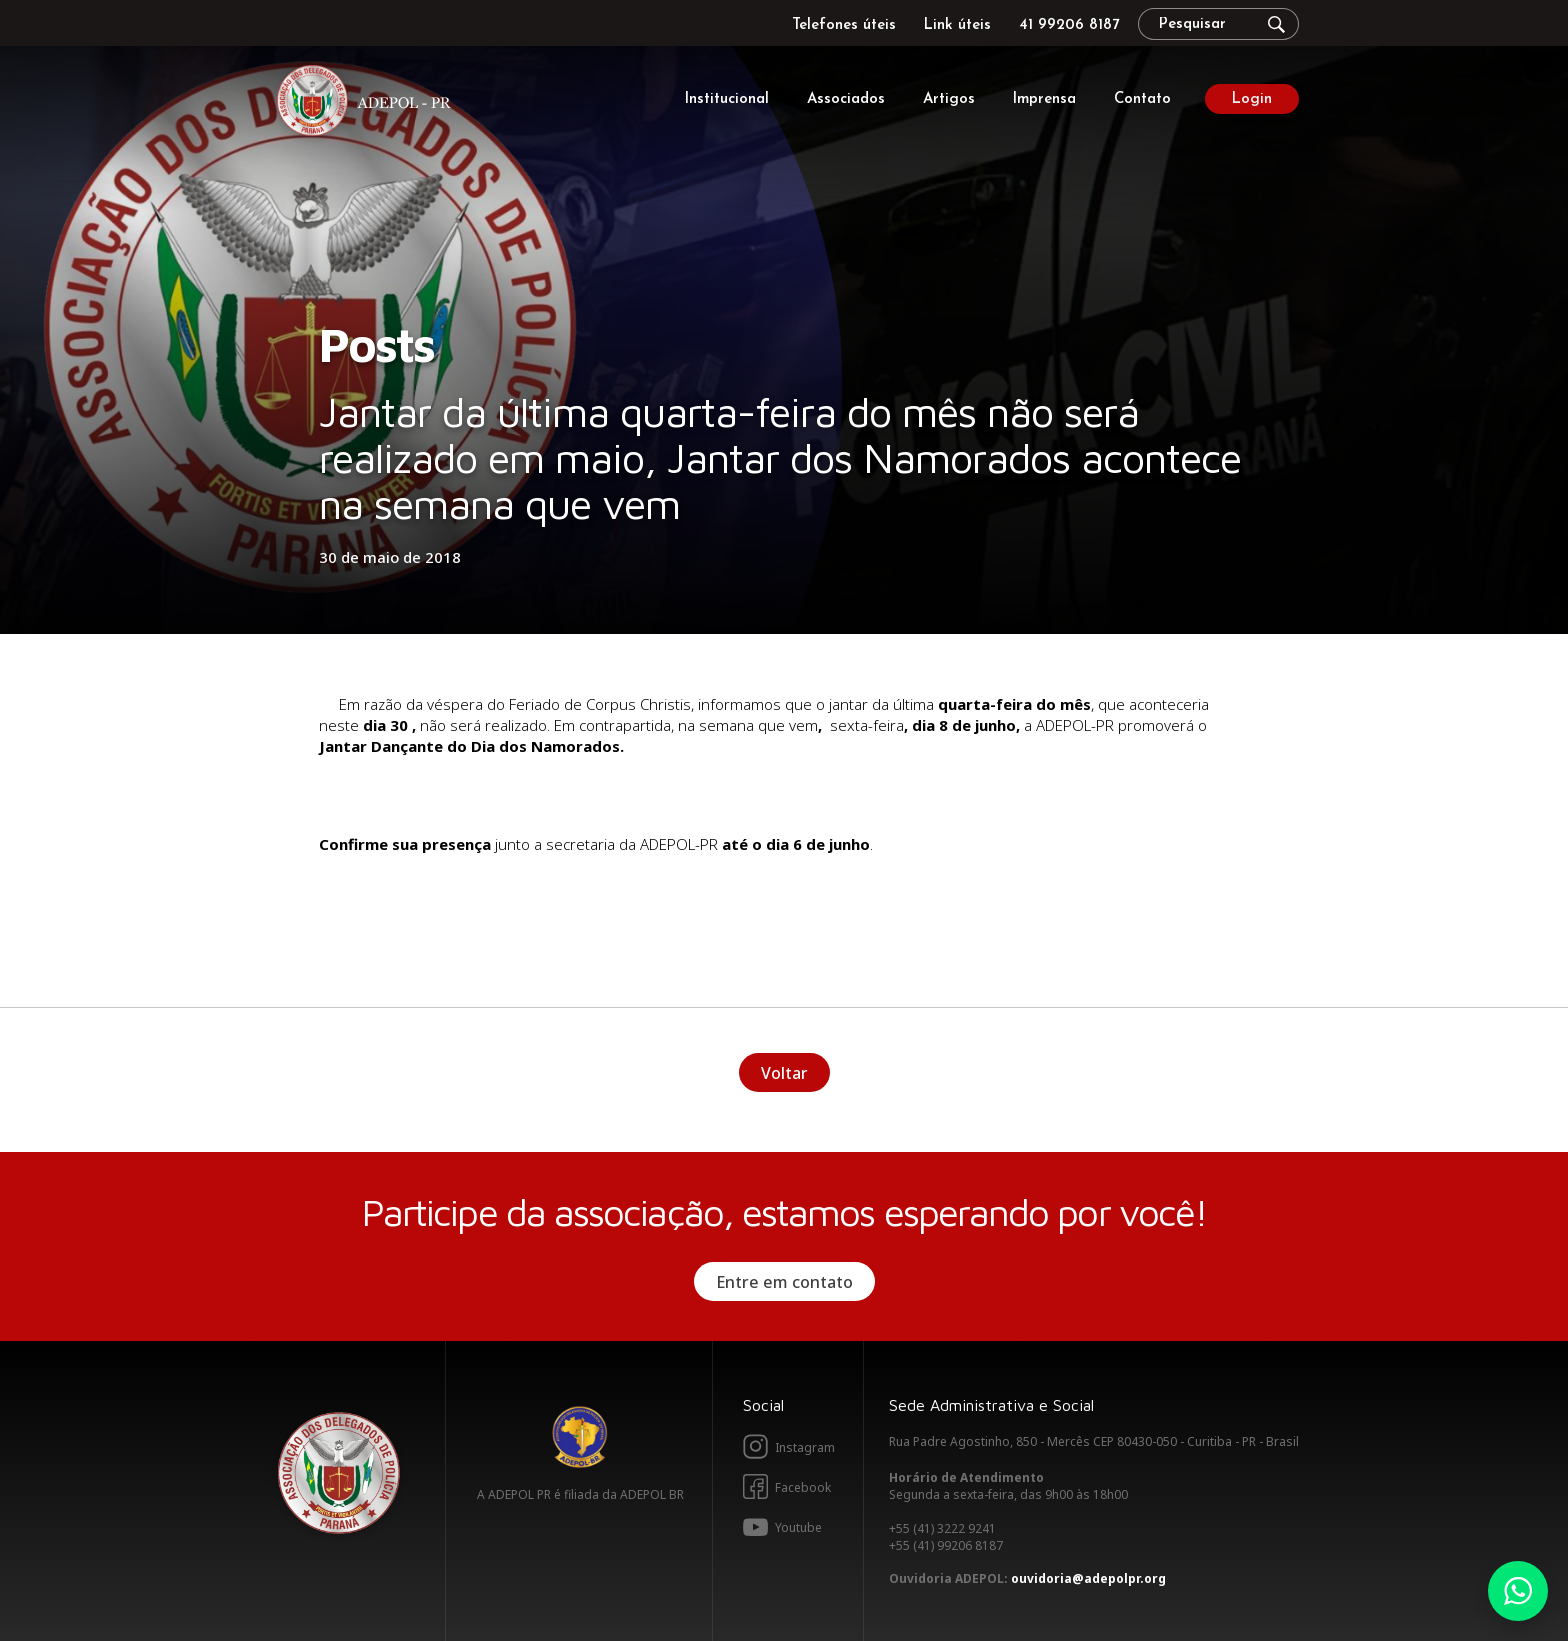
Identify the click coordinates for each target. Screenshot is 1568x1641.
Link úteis (957, 25)
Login (1252, 99)
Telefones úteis (844, 25)
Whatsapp (1518, 1591)
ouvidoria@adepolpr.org (1088, 1578)
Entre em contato (784, 1282)
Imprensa (1044, 99)
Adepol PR (369, 103)
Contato (1142, 99)
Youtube (798, 1527)
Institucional (727, 99)
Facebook (803, 1487)
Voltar (784, 1073)
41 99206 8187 (1069, 25)
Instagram (805, 1447)
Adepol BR (580, 1437)
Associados (846, 99)
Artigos (949, 99)
